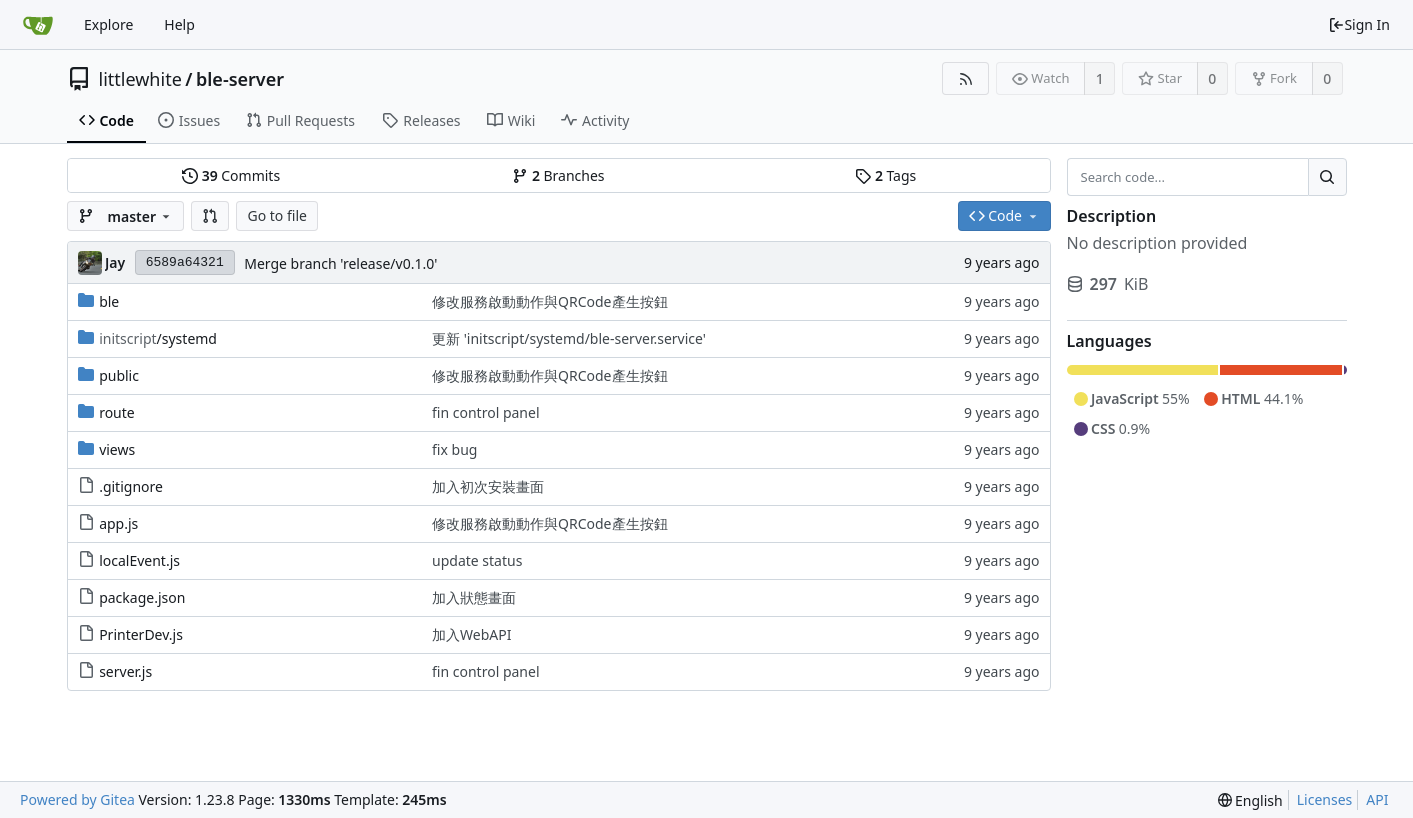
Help (179, 24)
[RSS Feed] (965, 78)
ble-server (240, 79)
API (1377, 799)
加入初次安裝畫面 (488, 486)
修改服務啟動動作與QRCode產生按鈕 (549, 301)
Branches (558, 175)
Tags (885, 175)
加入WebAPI (471, 634)
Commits (231, 175)
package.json (142, 597)
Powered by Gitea (77, 799)
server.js (125, 671)
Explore (108, 24)
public (119, 375)
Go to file (276, 215)
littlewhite (140, 79)
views (117, 449)
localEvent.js (139, 560)
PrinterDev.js (141, 634)
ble (109, 301)
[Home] (38, 25)
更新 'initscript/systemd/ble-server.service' (569, 338)
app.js (118, 523)
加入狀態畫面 (474, 597)
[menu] (1250, 800)
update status (477, 560)
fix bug (454, 449)
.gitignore (131, 486)
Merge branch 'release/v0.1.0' (340, 263)
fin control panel (485, 412)
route (117, 412)
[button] (210, 216)
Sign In (1359, 24)
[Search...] (1327, 177)
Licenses (1325, 799)
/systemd (158, 338)
